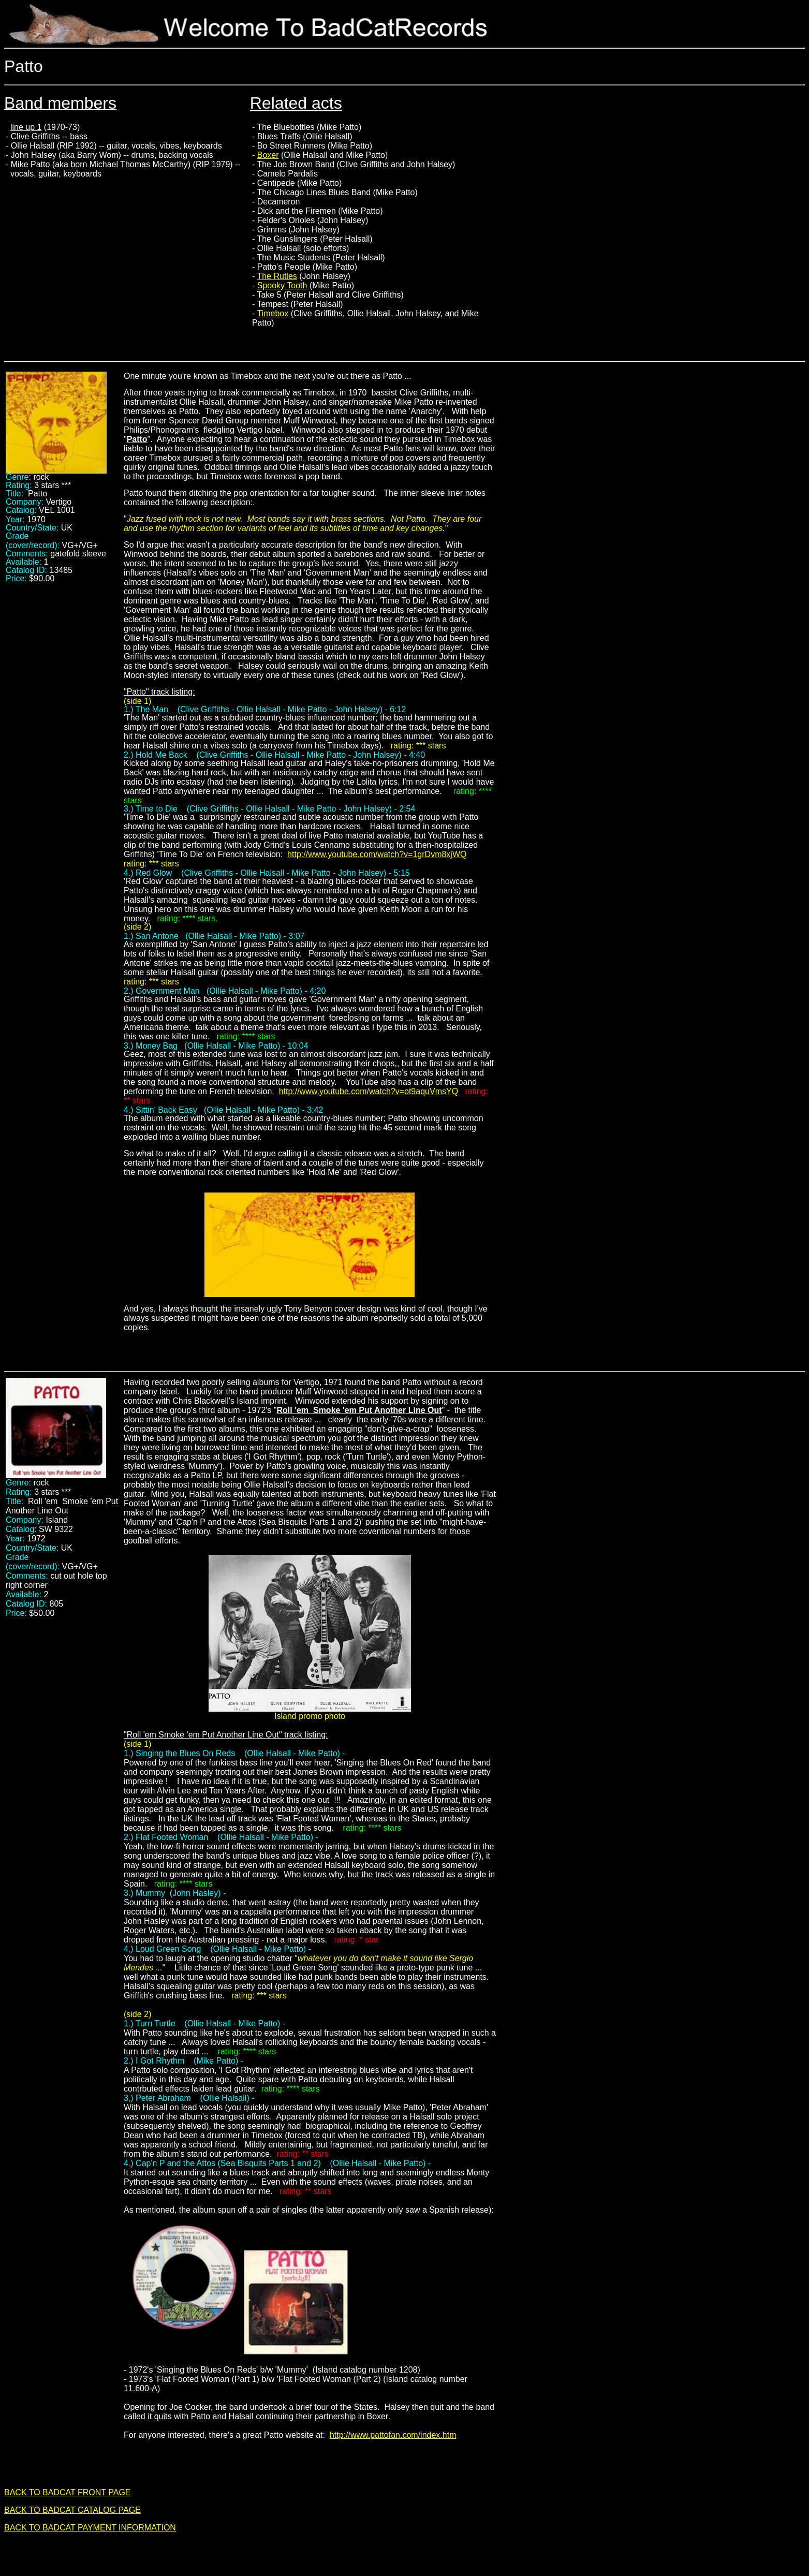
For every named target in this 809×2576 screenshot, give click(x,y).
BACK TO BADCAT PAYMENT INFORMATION (90, 2527)
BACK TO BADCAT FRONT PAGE (67, 2492)
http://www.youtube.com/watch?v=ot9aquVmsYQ (368, 1091)
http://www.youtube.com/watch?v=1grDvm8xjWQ (376, 854)
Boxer (268, 155)
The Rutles (277, 276)
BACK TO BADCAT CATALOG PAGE (72, 2510)
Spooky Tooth (282, 285)
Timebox (272, 313)
